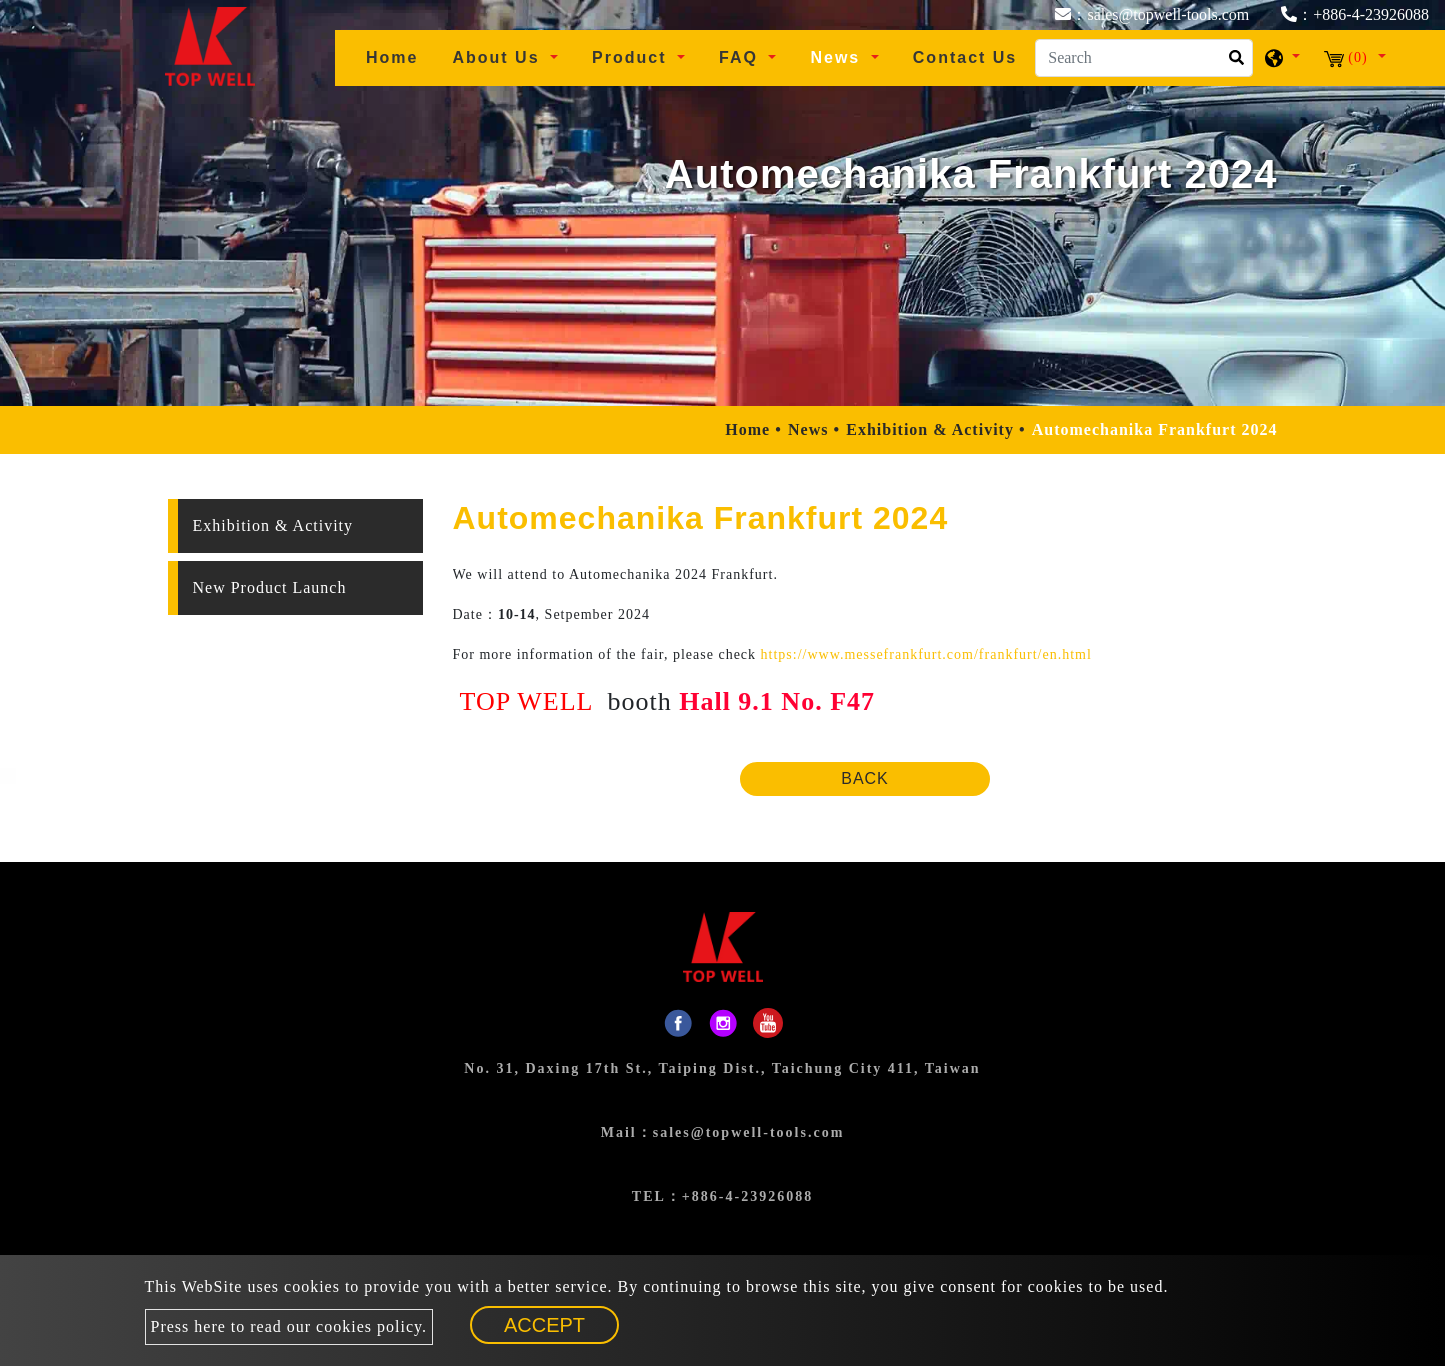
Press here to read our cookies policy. (289, 1326)
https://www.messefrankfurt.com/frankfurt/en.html (926, 654)
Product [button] (632, 57)
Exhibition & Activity (930, 429)
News (808, 429)
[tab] (295, 526)
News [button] (838, 57)
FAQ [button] (741, 57)
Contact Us (965, 57)
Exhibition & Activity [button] (273, 525)
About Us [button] (499, 57)
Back (865, 778)
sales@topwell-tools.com (749, 1132)
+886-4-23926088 (747, 1196)
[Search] (1144, 58)
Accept (544, 1325)
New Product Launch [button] (270, 587)
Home (400, 55)
